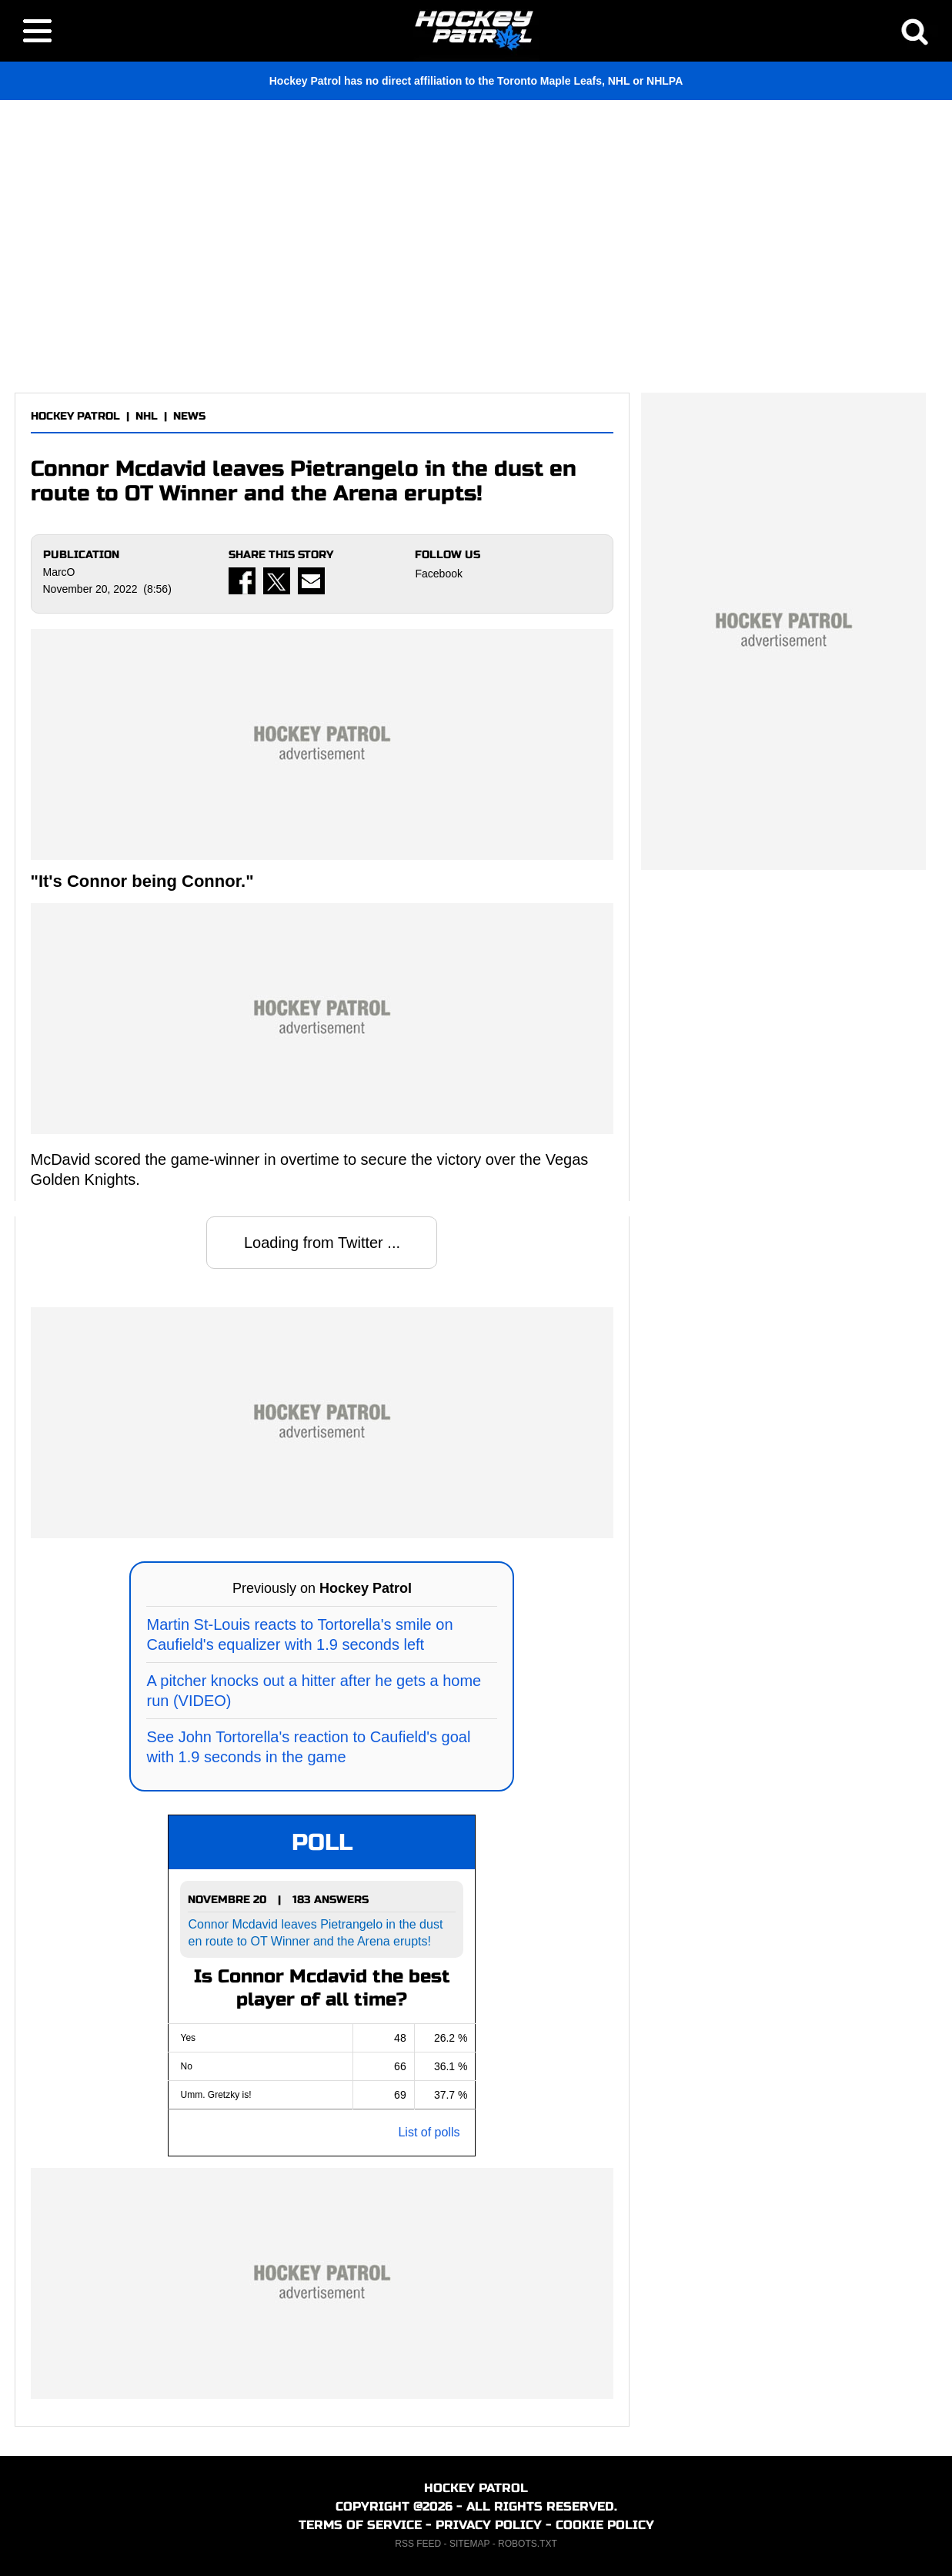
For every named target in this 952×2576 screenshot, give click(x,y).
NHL (146, 416)
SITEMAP (469, 2543)
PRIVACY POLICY (489, 2524)
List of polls (428, 2132)
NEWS (189, 416)
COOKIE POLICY (605, 2524)
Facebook (438, 573)
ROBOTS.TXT (527, 2543)
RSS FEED (418, 2543)
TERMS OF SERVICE (360, 2524)
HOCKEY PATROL (75, 416)
